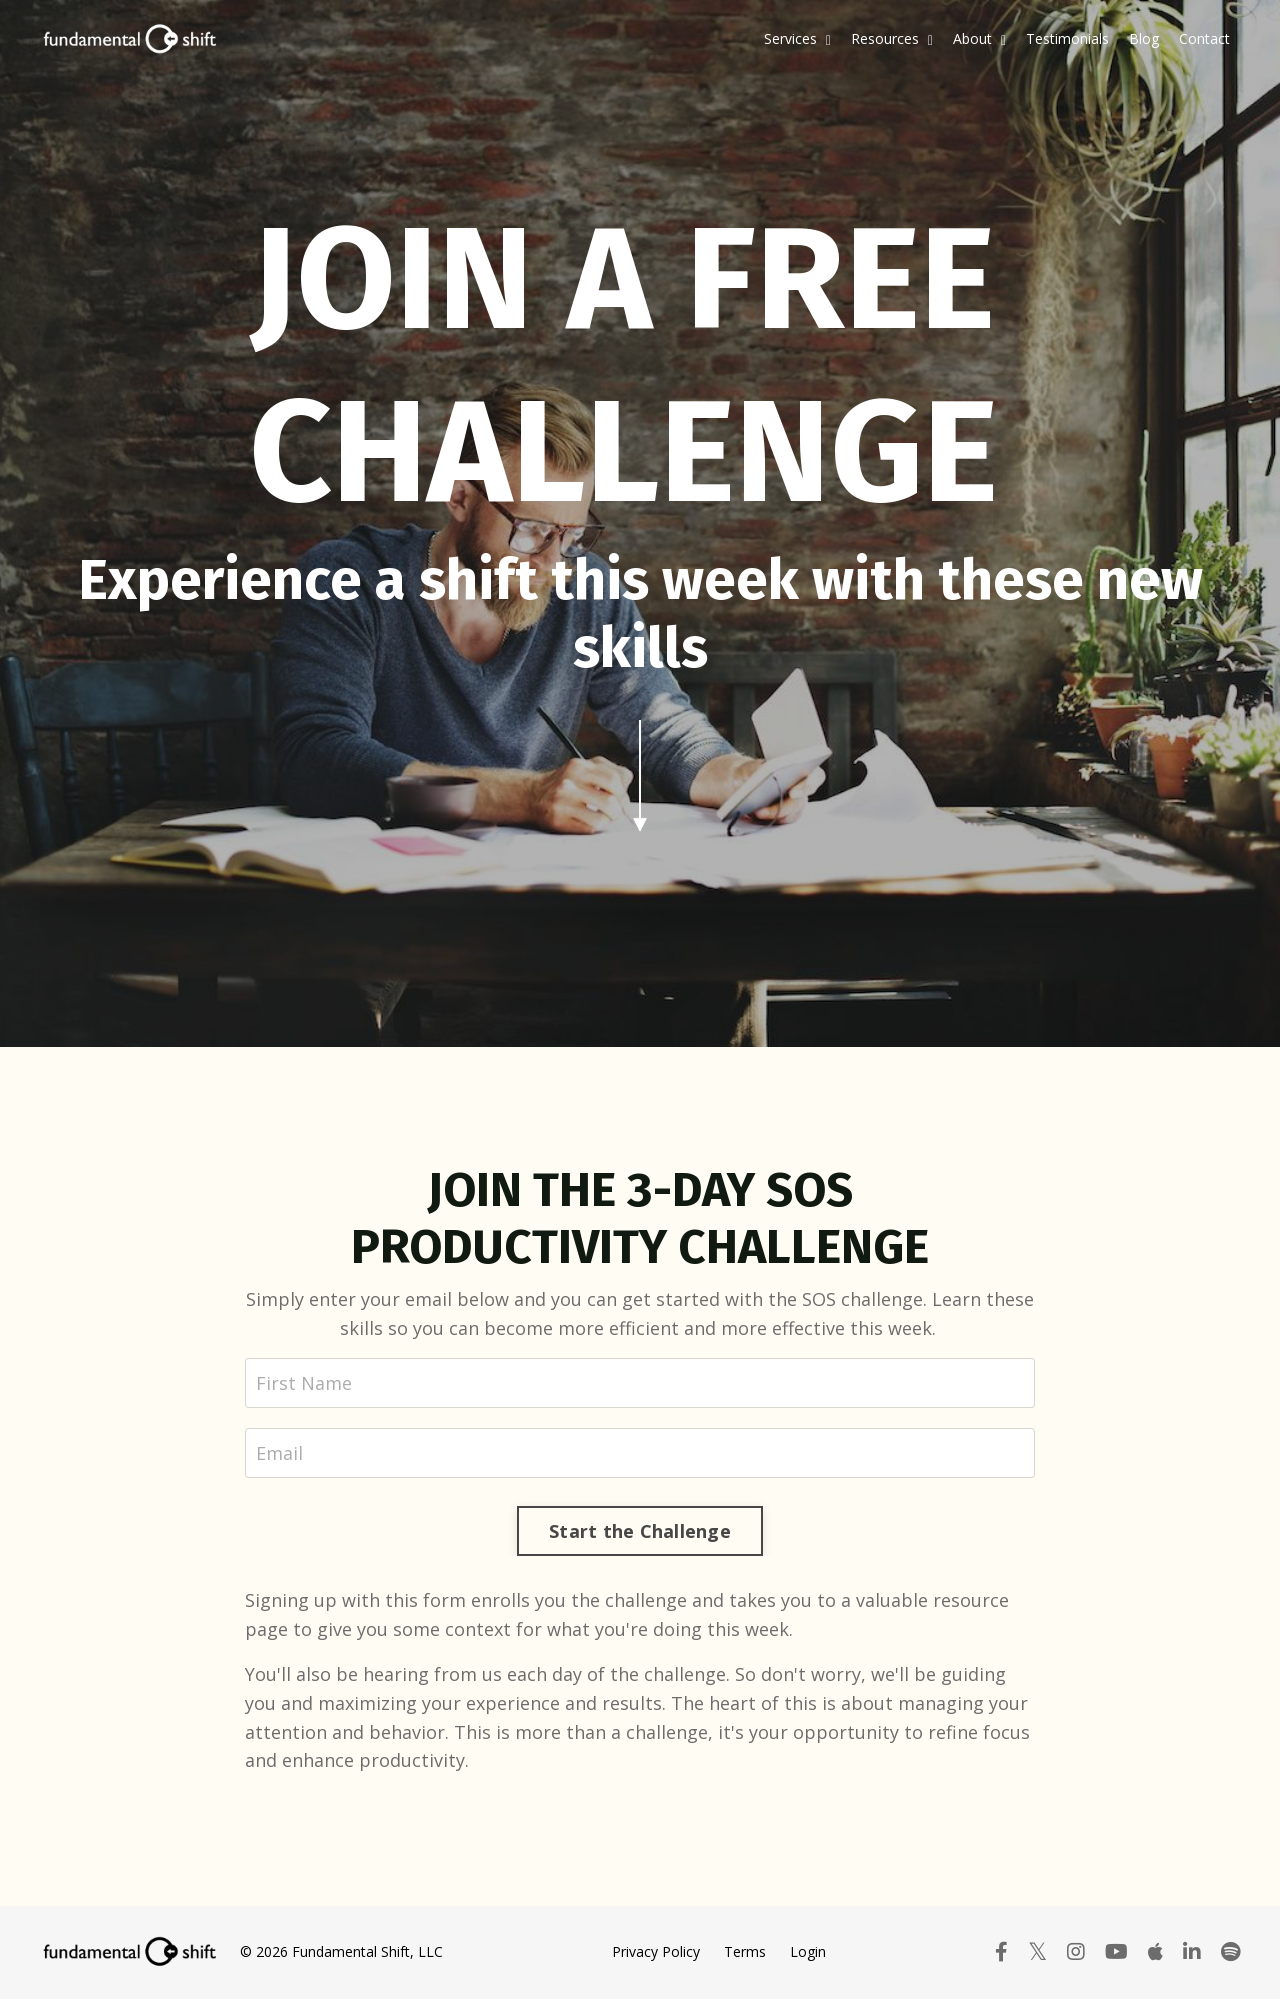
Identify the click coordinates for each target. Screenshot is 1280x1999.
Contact (1204, 38)
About (979, 38)
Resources (892, 38)
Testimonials (1067, 38)
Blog (1144, 38)
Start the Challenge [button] (640, 1531)
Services (797, 38)
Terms (745, 1951)
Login (808, 1951)
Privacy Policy (656, 1951)
